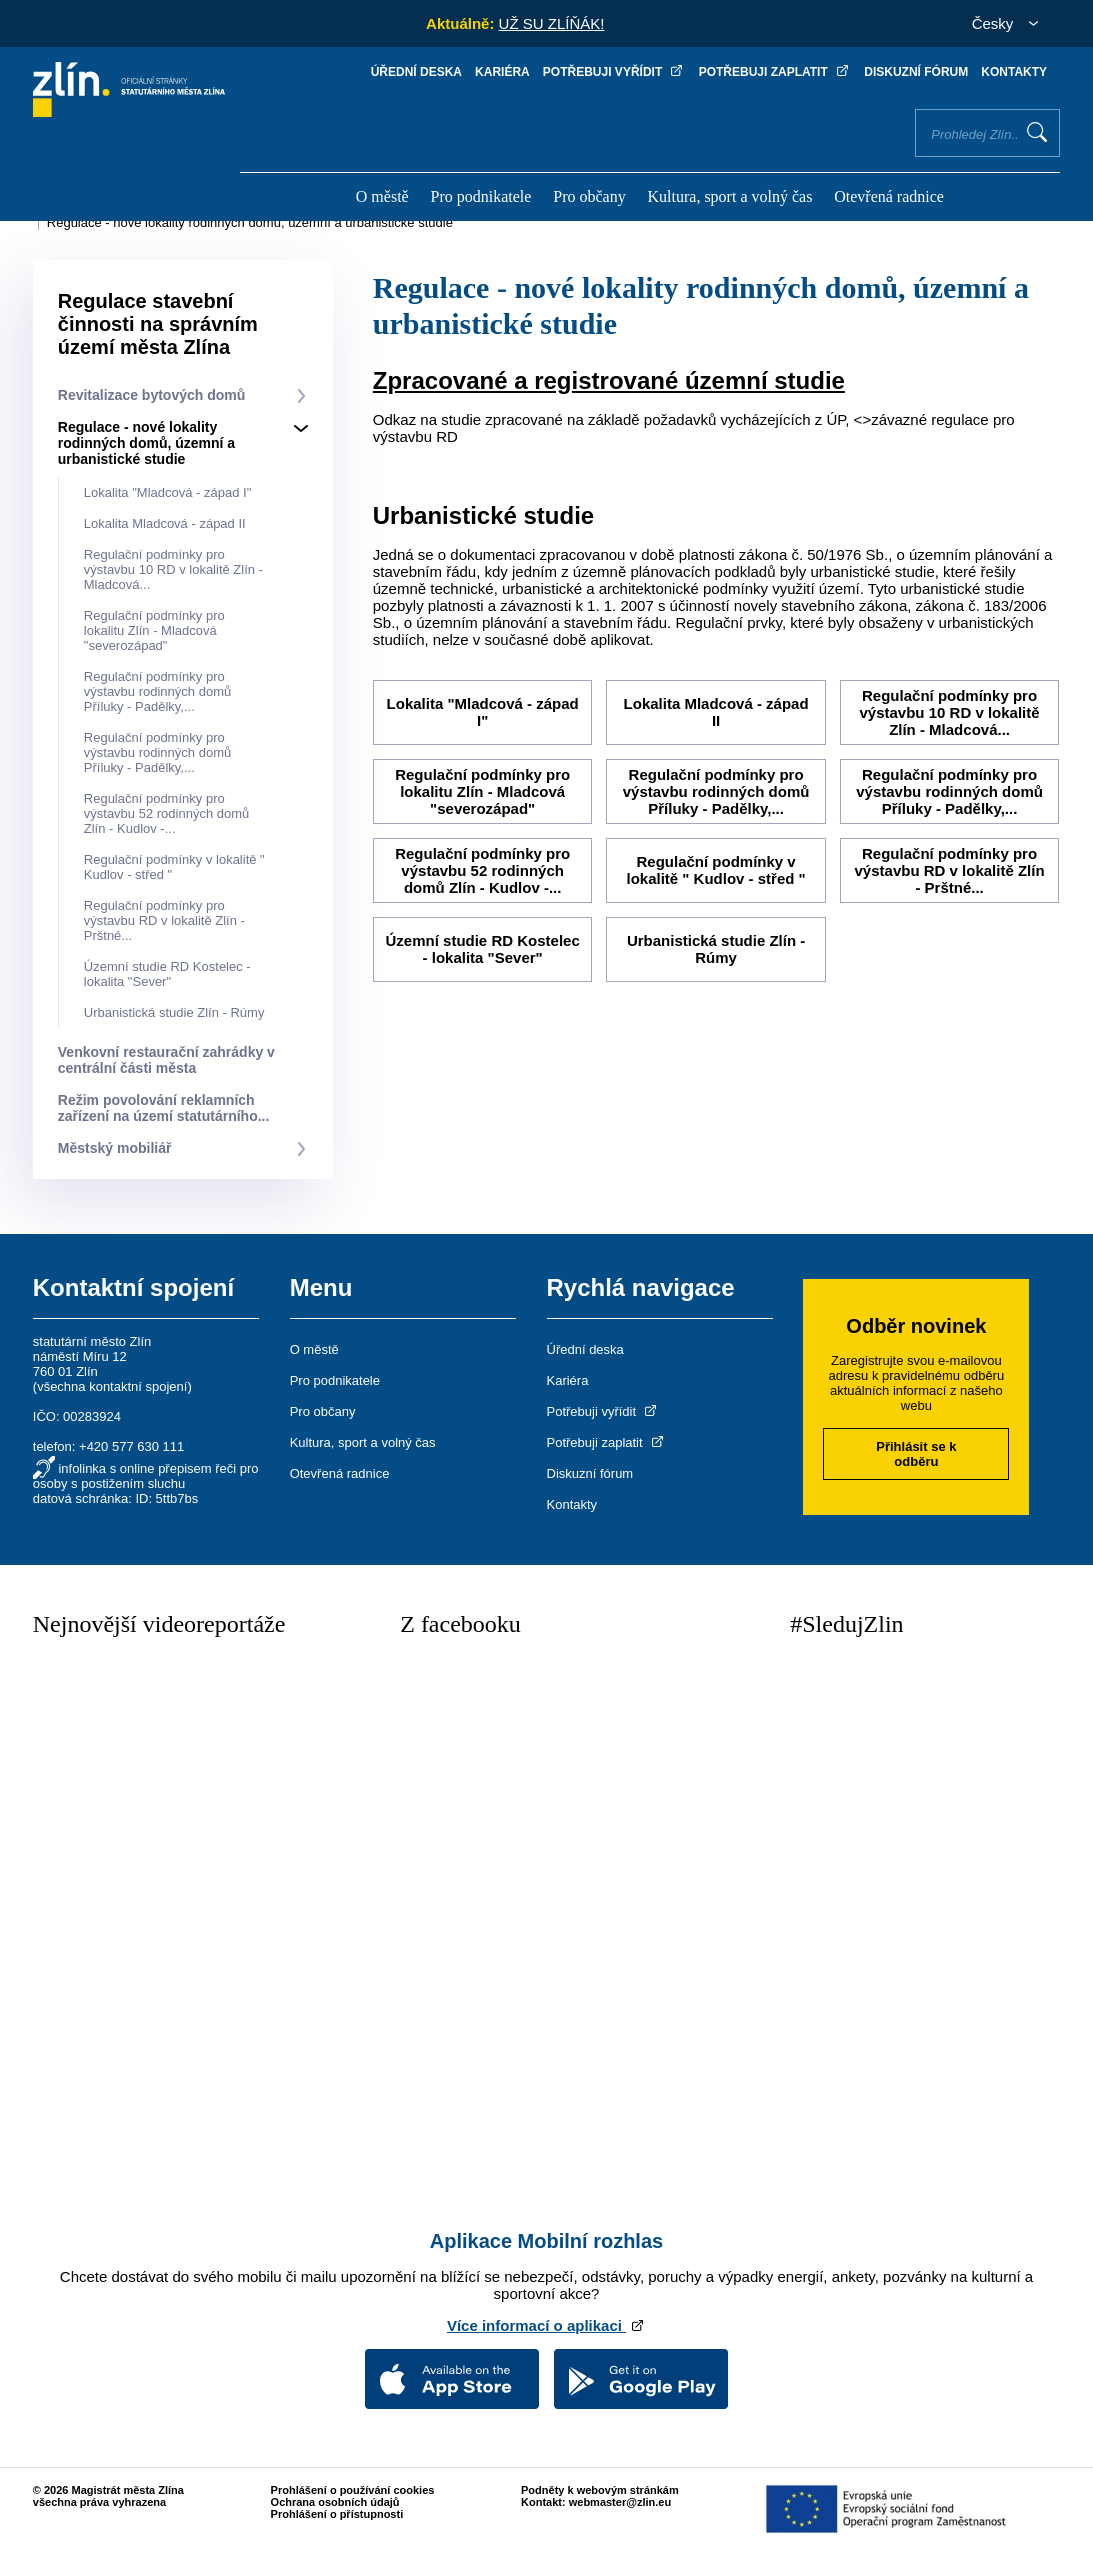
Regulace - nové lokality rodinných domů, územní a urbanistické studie (250, 222)
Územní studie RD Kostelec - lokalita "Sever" (167, 974)
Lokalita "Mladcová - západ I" (168, 492)
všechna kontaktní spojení (112, 1386)
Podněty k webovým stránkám (600, 2490)
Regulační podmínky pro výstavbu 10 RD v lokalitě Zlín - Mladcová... (173, 569)
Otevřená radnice (889, 196)
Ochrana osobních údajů (335, 2502)
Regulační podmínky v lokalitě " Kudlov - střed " (715, 870)
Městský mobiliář (115, 1148)
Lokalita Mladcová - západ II (165, 523)
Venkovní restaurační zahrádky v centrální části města (166, 1060)
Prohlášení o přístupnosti (337, 2514)
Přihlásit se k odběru (916, 1454)
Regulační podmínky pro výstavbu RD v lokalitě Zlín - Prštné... (164, 920)
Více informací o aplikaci (546, 2325)
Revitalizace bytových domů (152, 395)
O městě (382, 196)
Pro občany (589, 196)
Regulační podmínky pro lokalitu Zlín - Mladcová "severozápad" (154, 630)
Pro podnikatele (481, 196)
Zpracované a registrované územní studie (609, 380)
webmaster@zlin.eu (620, 2502)
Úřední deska (416, 72)
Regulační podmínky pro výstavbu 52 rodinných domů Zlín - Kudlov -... (166, 813)
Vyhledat (1037, 132)
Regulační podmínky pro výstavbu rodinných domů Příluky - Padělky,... (157, 691)
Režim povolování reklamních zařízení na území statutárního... (164, 1108)
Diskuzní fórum (916, 72)
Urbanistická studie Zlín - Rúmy (174, 1012)
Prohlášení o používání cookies (353, 2490)
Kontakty (1014, 72)
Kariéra (502, 72)
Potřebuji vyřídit (614, 72)
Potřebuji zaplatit (775, 72)
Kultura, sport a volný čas (730, 196)
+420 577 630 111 (131, 1446)
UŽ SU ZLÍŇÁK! (552, 23)
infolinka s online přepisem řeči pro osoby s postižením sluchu (146, 1476)
